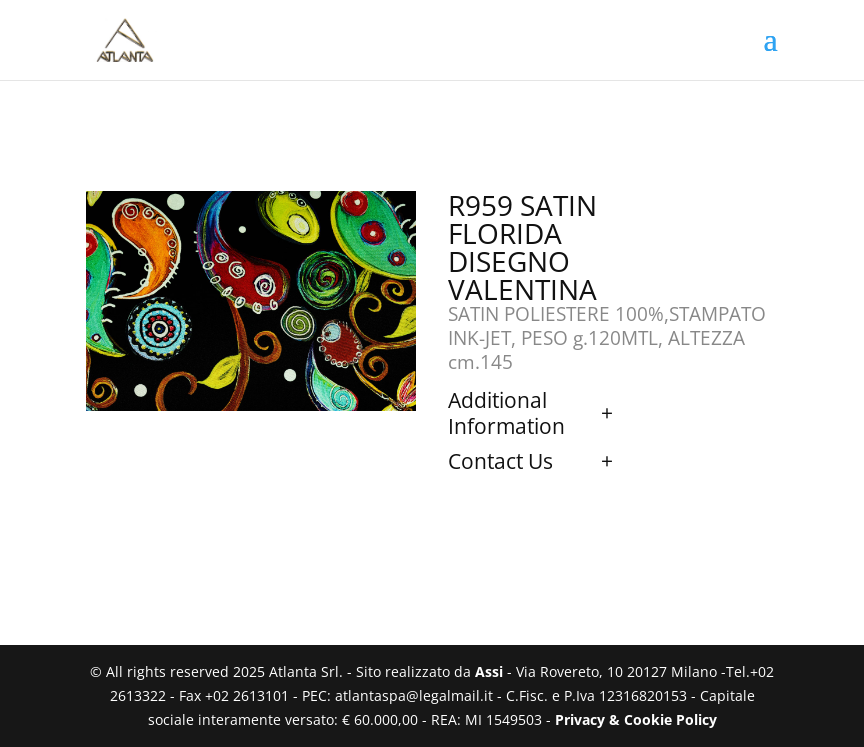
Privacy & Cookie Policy (636, 719)
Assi (489, 671)
